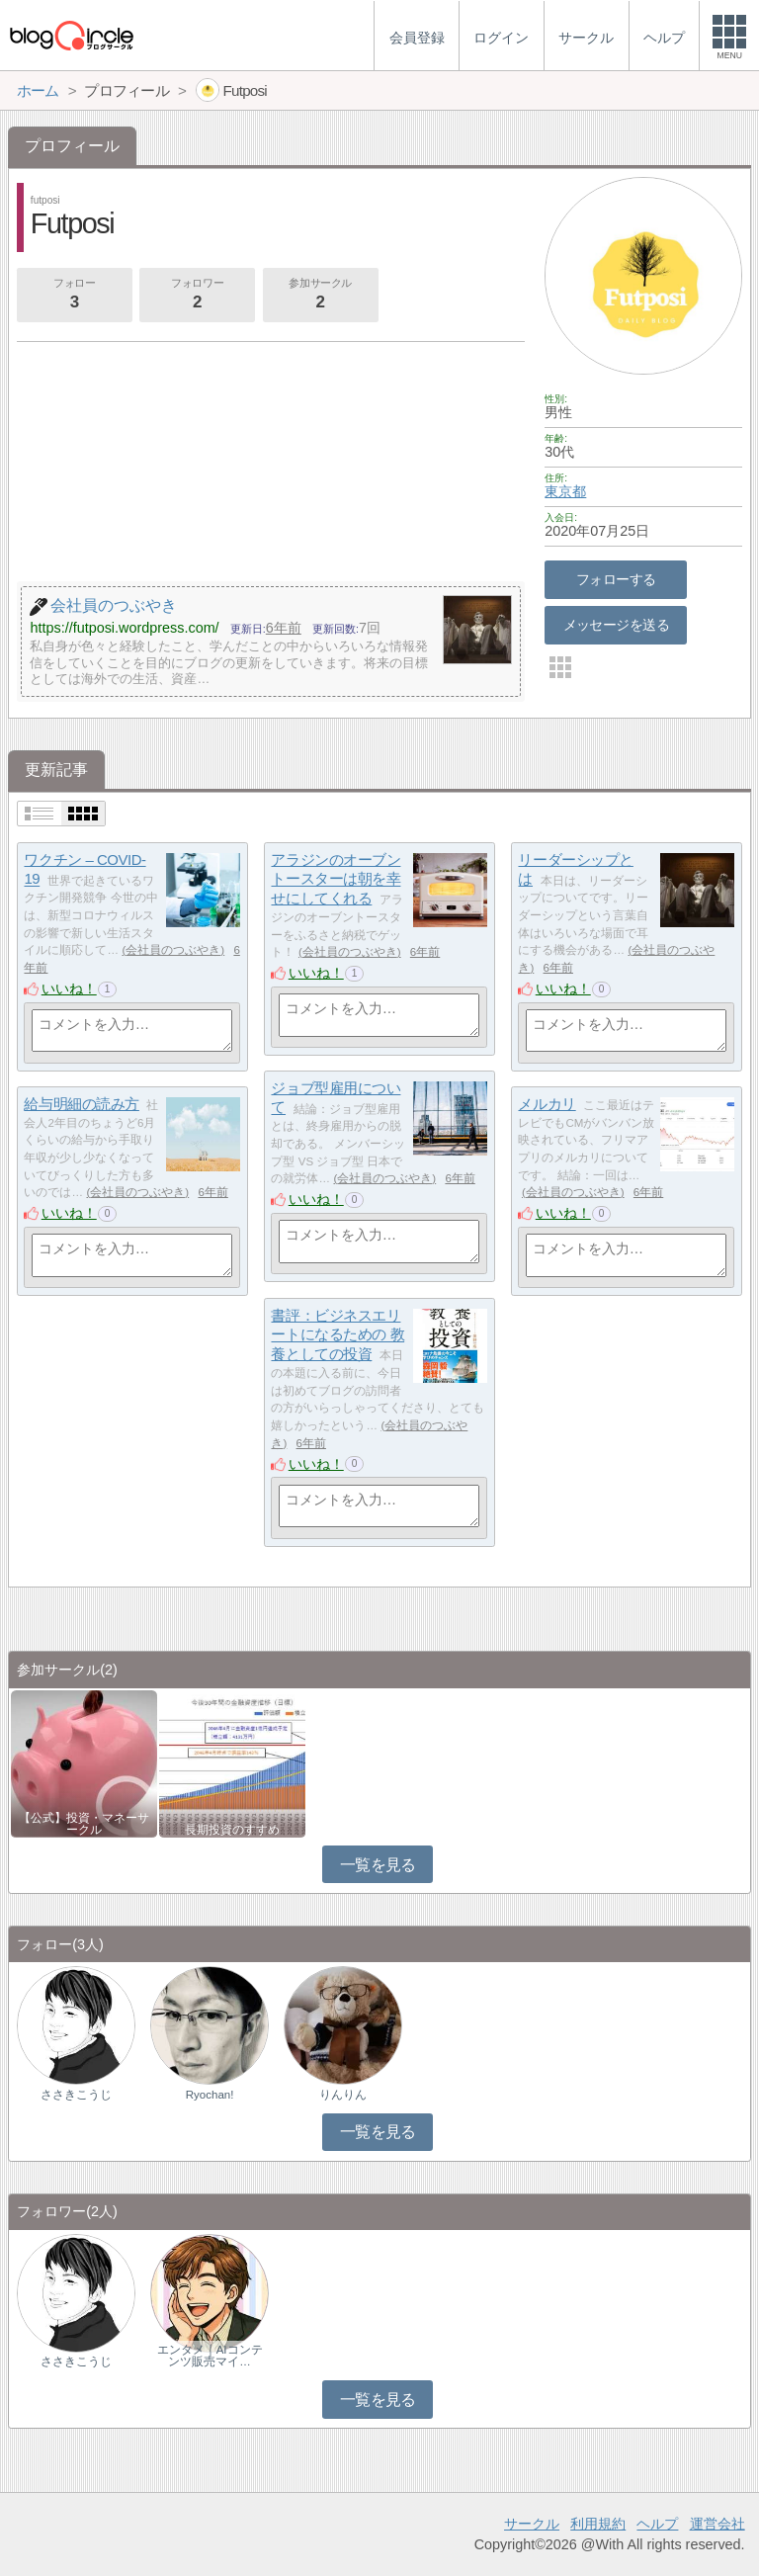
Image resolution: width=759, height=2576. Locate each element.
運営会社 (717, 2524)
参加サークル (320, 295)
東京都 (565, 491)
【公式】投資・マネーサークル (84, 1824)
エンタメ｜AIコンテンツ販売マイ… (210, 2355)
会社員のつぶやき (173, 950)
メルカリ (546, 1103)
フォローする (616, 579)
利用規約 (598, 2524)
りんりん (343, 2095)
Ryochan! (210, 2095)
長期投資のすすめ (232, 1830)
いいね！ (69, 988)
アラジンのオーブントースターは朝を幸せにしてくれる (335, 878)
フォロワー (196, 295)
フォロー (74, 295)
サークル (531, 2524)
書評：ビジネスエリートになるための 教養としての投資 (337, 1334)
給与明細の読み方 (81, 1103)
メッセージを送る (616, 625)
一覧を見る (378, 1864)
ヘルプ (657, 2524)
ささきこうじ (76, 2095)
